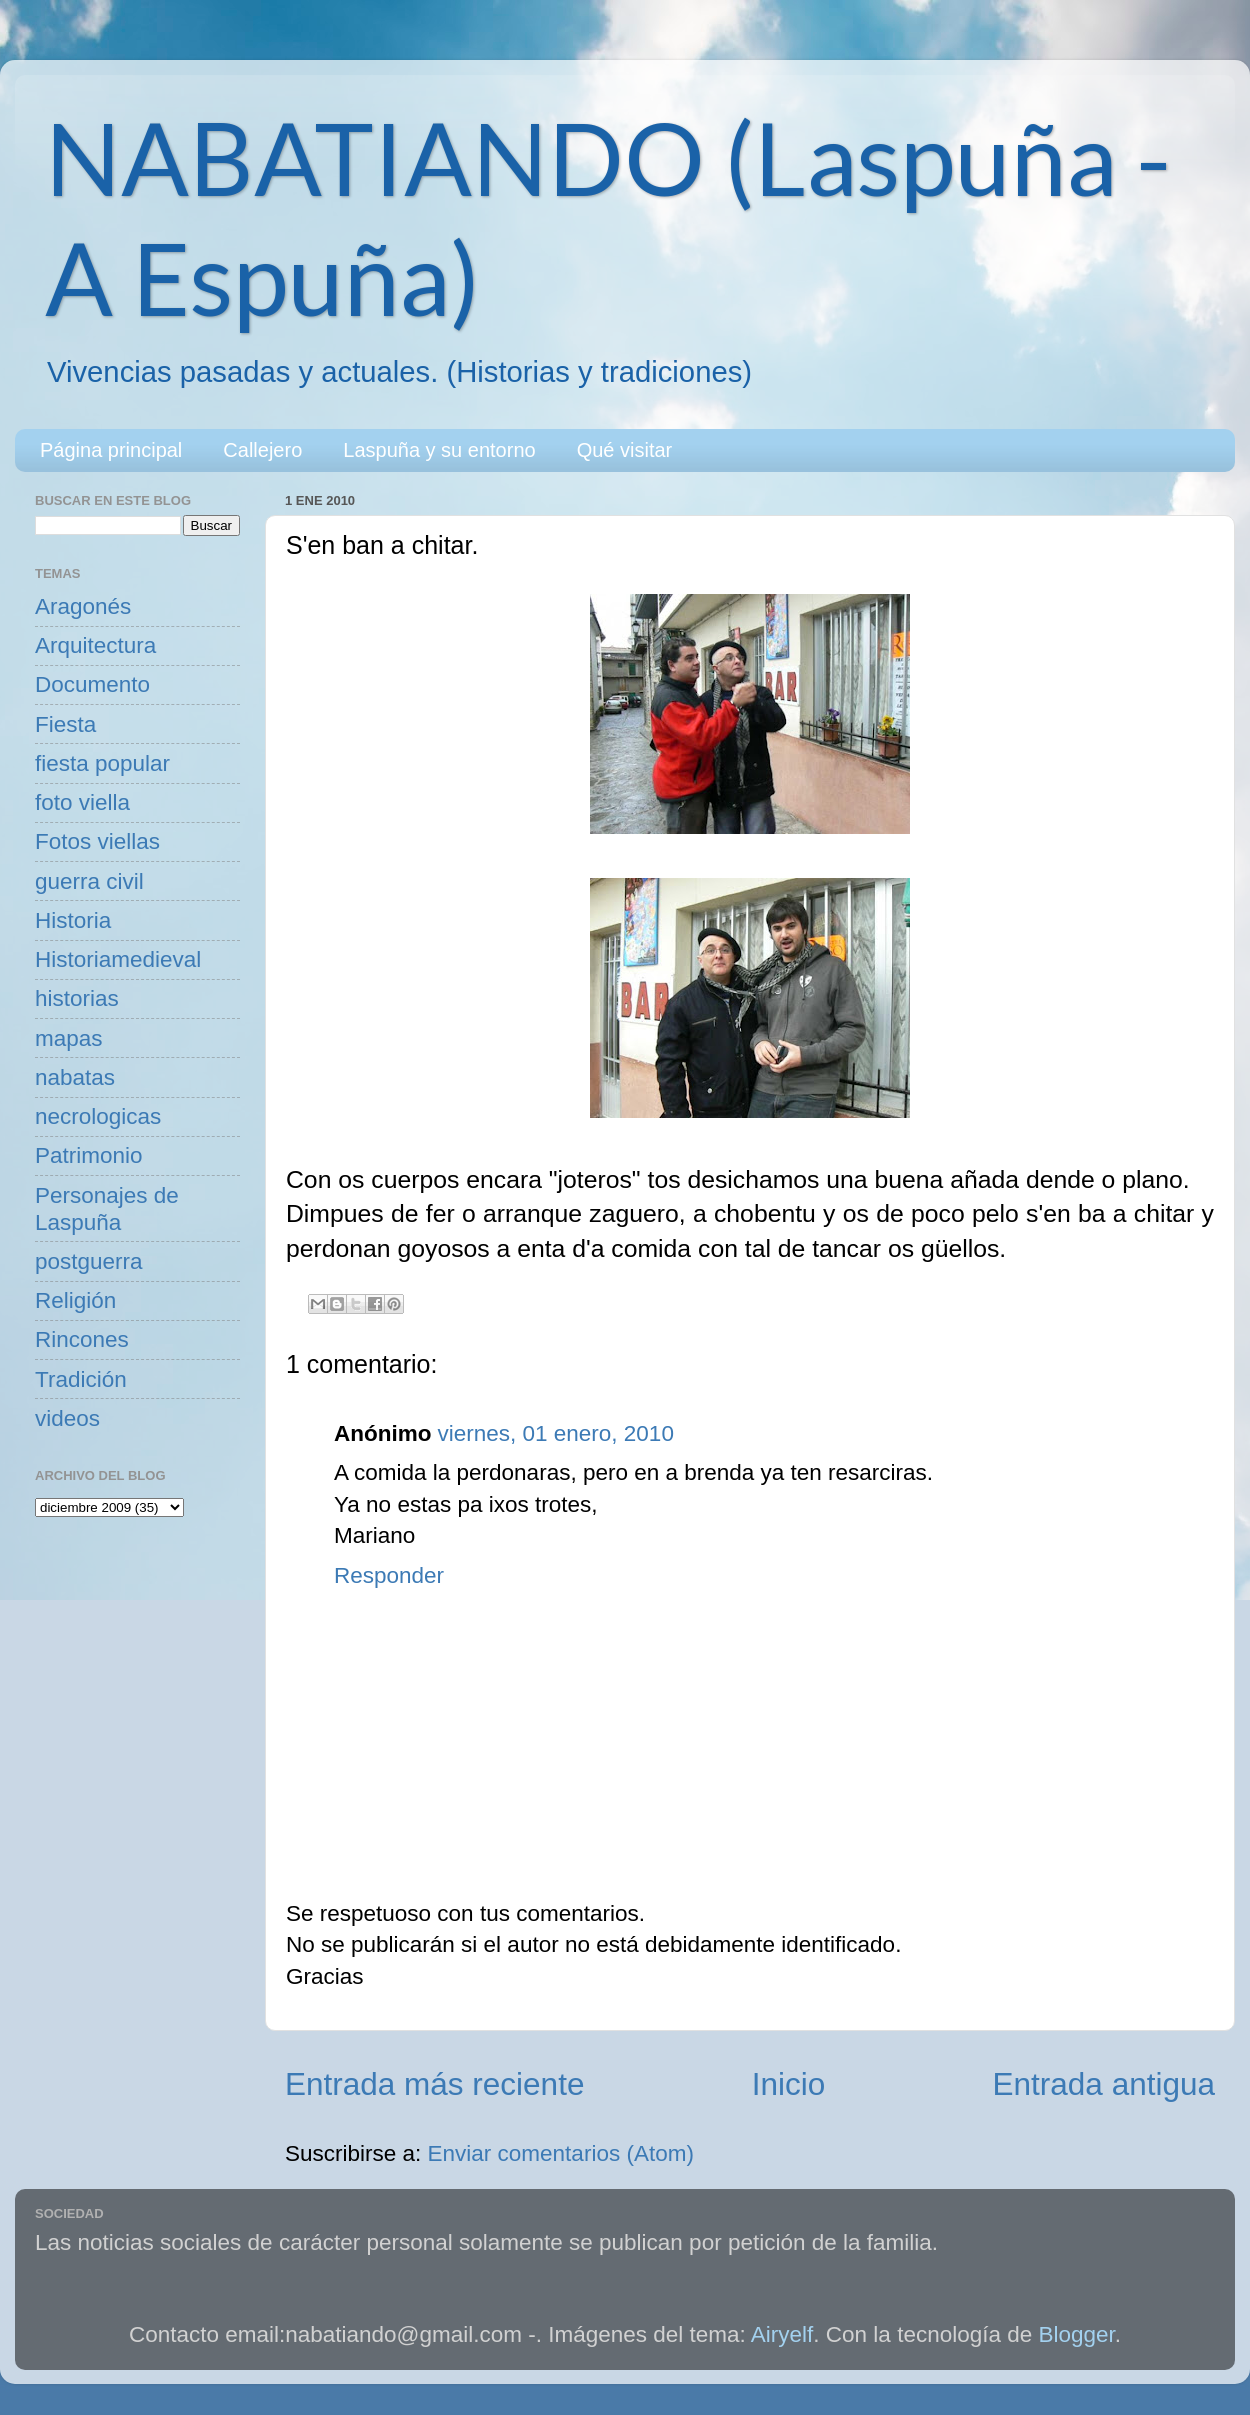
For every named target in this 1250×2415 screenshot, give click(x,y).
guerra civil (89, 881)
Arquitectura (95, 645)
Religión (75, 1300)
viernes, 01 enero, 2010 (555, 1433)
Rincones (82, 1339)
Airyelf (782, 2334)
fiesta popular (102, 763)
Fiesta (65, 724)
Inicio (789, 2084)
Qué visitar (625, 450)
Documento (92, 684)
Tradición (81, 1379)
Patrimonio (89, 1155)
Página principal (111, 450)
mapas (69, 1038)
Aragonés (83, 606)
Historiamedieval (118, 959)
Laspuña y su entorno (439, 450)
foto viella (82, 802)
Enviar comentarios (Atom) (561, 2153)
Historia (73, 920)
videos (67, 1418)
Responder (389, 1575)
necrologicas (98, 1116)
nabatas (75, 1077)
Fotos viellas (97, 841)
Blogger (1077, 2334)
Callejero (262, 450)
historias (77, 998)
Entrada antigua (1104, 2084)
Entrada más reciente (434, 2084)
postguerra (89, 1261)
